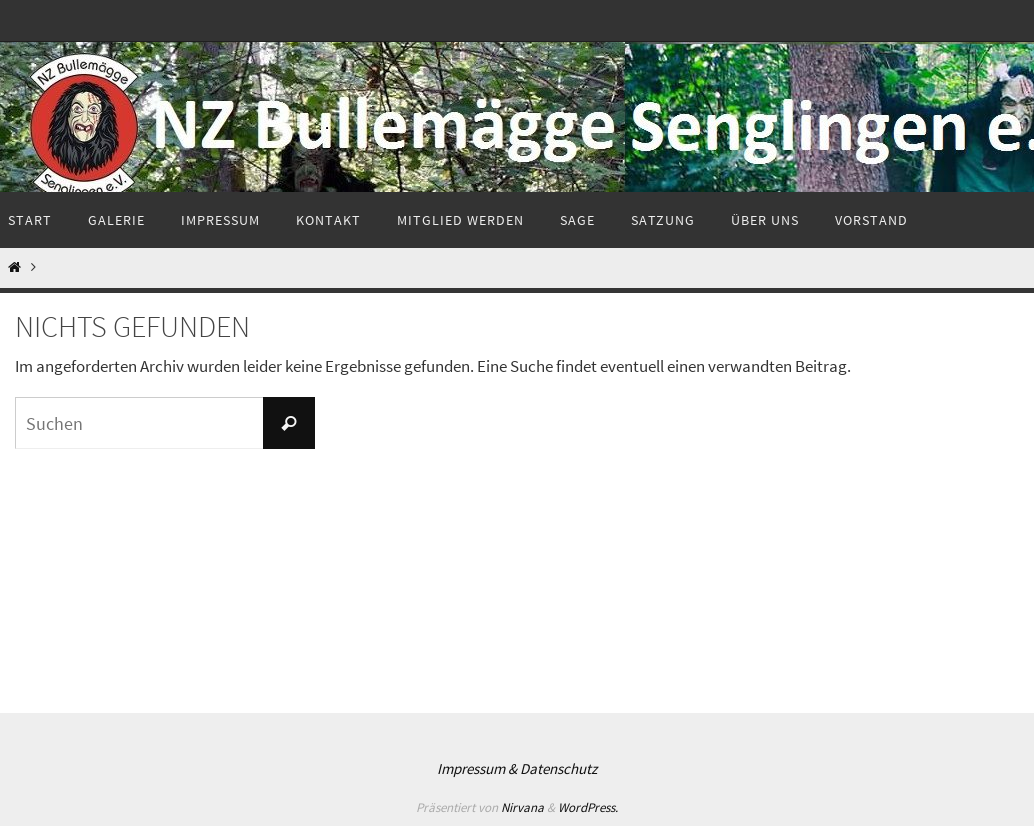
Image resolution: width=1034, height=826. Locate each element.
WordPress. (588, 807)
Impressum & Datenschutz (517, 768)
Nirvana (522, 807)
